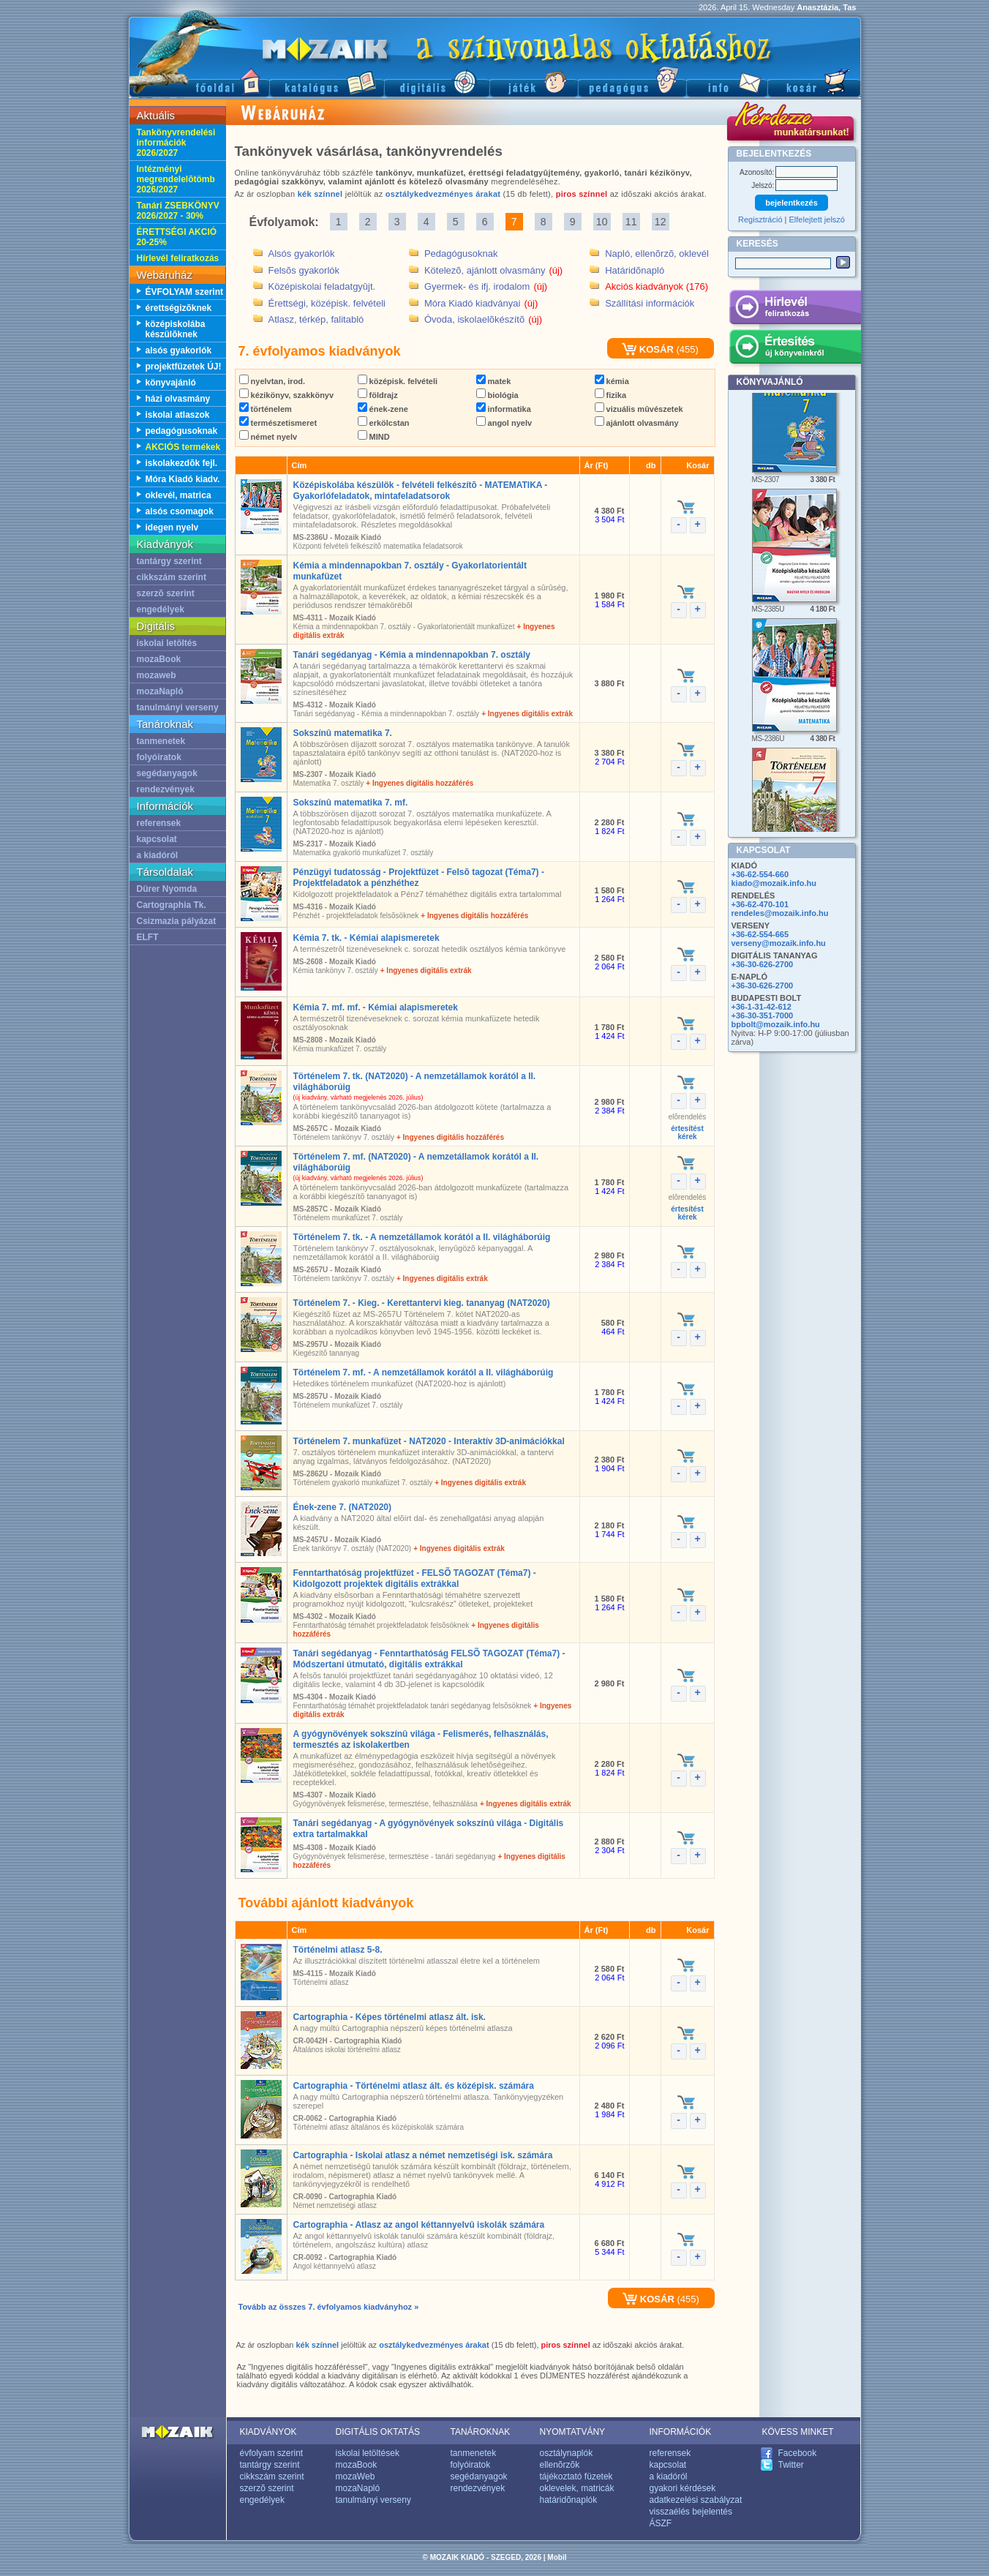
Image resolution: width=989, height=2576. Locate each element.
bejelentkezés (791, 202)
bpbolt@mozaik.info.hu (776, 1024)
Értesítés (795, 349)
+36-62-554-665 (760, 934)
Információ (726, 80)
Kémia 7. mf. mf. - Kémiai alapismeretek (375, 1007)
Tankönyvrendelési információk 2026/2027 (176, 142)
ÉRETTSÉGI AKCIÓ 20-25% (177, 237)
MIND (374, 436)
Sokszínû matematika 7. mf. (350, 802)
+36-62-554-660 (760, 874)
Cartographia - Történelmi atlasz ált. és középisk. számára (413, 2086)
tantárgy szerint (169, 561)
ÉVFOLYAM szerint (184, 292)
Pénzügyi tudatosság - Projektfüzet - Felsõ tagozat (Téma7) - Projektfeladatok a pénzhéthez (418, 877)
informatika (503, 409)
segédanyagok (167, 773)
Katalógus (326, 80)
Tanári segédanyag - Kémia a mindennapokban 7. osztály (412, 655)
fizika (611, 395)
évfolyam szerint (272, 2453)
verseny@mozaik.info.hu (779, 943)
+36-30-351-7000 (763, 1015)
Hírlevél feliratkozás (178, 258)
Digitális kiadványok (436, 80)
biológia (497, 395)
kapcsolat (157, 839)
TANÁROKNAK (481, 2432)
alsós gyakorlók (179, 350)
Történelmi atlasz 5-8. (338, 1950)
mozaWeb (355, 2476)
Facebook (797, 2453)
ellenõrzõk (560, 2465)
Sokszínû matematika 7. (342, 733)
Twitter (791, 2465)
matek (493, 381)
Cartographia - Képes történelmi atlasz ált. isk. (389, 2017)
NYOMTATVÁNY (573, 2432)
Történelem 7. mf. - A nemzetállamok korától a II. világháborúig (423, 1372)
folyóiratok (159, 757)
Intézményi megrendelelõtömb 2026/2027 (176, 179)
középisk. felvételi (398, 381)
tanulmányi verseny (178, 707)
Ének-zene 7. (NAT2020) (342, 1507)
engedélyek (160, 609)
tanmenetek (161, 741)
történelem (265, 409)
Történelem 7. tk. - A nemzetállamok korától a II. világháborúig (422, 1237)
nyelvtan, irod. (272, 381)
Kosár (814, 80)
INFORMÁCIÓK (681, 2432)
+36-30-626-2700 (763, 964)
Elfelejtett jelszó (817, 219)
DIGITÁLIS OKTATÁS (378, 2432)
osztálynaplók (566, 2453)
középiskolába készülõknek (176, 329)
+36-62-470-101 (760, 904)
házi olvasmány (178, 399)
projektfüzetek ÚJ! (184, 366)
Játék (533, 80)
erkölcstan (384, 422)
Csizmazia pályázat (177, 921)
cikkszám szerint (171, 577)
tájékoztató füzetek (576, 2476)
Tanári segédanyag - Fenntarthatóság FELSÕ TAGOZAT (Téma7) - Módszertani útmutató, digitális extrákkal (429, 1659)
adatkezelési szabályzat (696, 2500)
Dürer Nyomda (167, 889)
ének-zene (383, 409)
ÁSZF (661, 2523)
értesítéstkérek (687, 1132)
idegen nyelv (172, 527)
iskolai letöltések (367, 2453)
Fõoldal (199, 80)
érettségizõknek (179, 308)
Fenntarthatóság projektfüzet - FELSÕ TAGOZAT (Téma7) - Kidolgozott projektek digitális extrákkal (414, 1578)
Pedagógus (632, 80)
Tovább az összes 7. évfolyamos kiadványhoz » (328, 2306)
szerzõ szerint (166, 593)
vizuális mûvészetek (639, 409)
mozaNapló (160, 691)
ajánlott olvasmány (637, 422)
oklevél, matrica (178, 495)
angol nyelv (504, 422)
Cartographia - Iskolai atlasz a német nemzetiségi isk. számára (423, 2155)
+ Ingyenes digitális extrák (527, 714)
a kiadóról (157, 855)
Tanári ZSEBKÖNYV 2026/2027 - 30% (178, 210)
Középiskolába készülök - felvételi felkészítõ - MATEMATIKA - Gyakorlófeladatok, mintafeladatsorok (420, 490)
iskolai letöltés (167, 643)
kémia (612, 381)
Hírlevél (795, 309)
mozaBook (159, 659)
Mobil (556, 2557)
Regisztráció (760, 219)
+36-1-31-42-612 (761, 1006)
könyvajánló (171, 383)
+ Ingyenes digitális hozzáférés (419, 783)
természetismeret (278, 422)
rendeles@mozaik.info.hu (780, 913)
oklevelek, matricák (577, 2488)
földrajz (378, 395)
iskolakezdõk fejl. (182, 463)
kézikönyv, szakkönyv (286, 395)
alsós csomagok (180, 511)
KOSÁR (648, 349)
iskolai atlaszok (178, 415)
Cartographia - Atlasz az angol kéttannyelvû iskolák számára (419, 2225)
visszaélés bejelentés (691, 2511)
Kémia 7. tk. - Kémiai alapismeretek (366, 938)
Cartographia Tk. (171, 905)
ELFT (148, 937)
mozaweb (156, 675)
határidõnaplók (569, 2500)
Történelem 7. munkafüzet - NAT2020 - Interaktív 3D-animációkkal (429, 1441)
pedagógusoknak (182, 431)
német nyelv (268, 436)
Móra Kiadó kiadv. (183, 479)
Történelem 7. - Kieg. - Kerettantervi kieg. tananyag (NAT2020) (421, 1303)
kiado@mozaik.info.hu (774, 883)
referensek (159, 823)
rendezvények (166, 789)
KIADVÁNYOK (268, 2432)
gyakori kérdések (683, 2488)
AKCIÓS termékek (183, 447)
